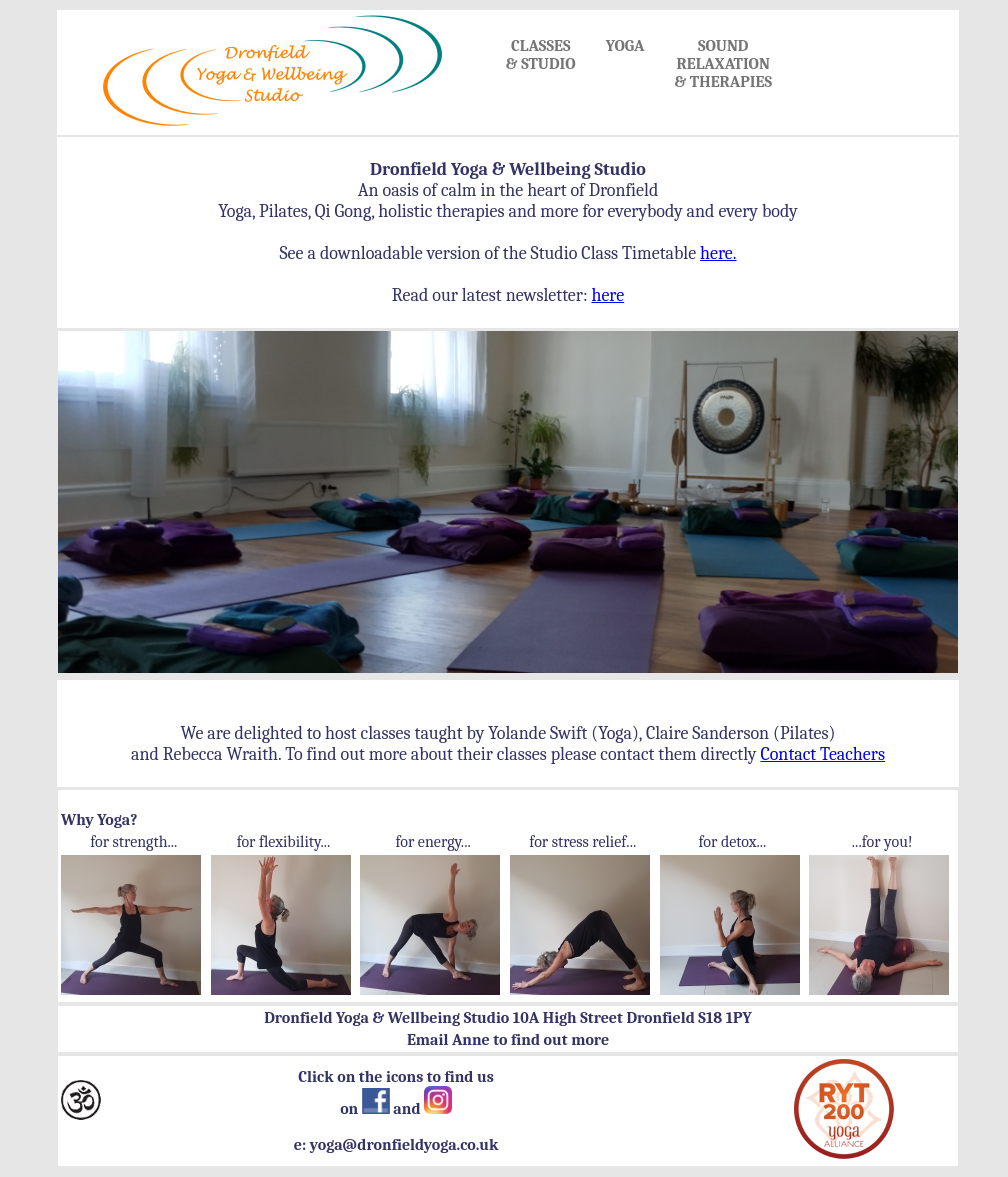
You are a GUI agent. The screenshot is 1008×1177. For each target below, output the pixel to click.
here (607, 295)
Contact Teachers (822, 754)
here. (718, 253)
